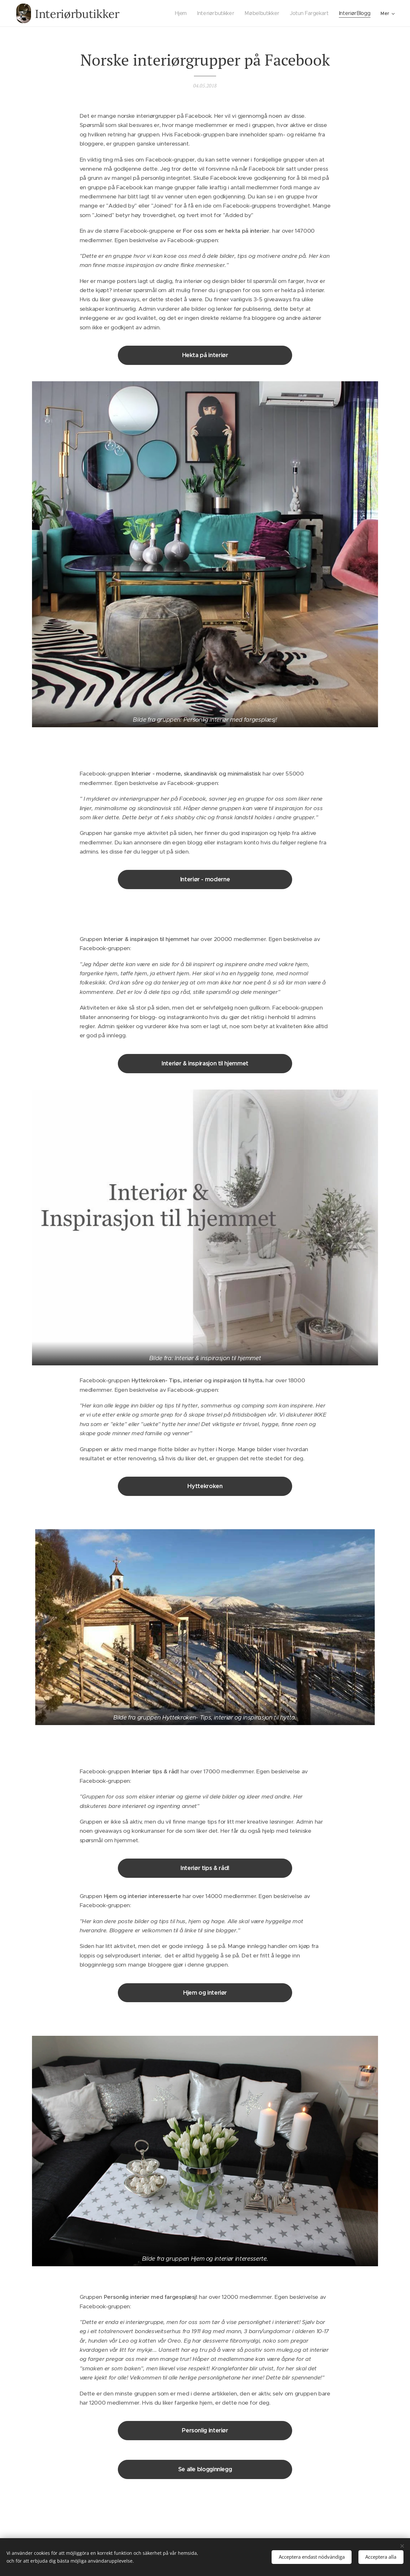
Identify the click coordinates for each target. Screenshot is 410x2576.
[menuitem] (186, 13)
